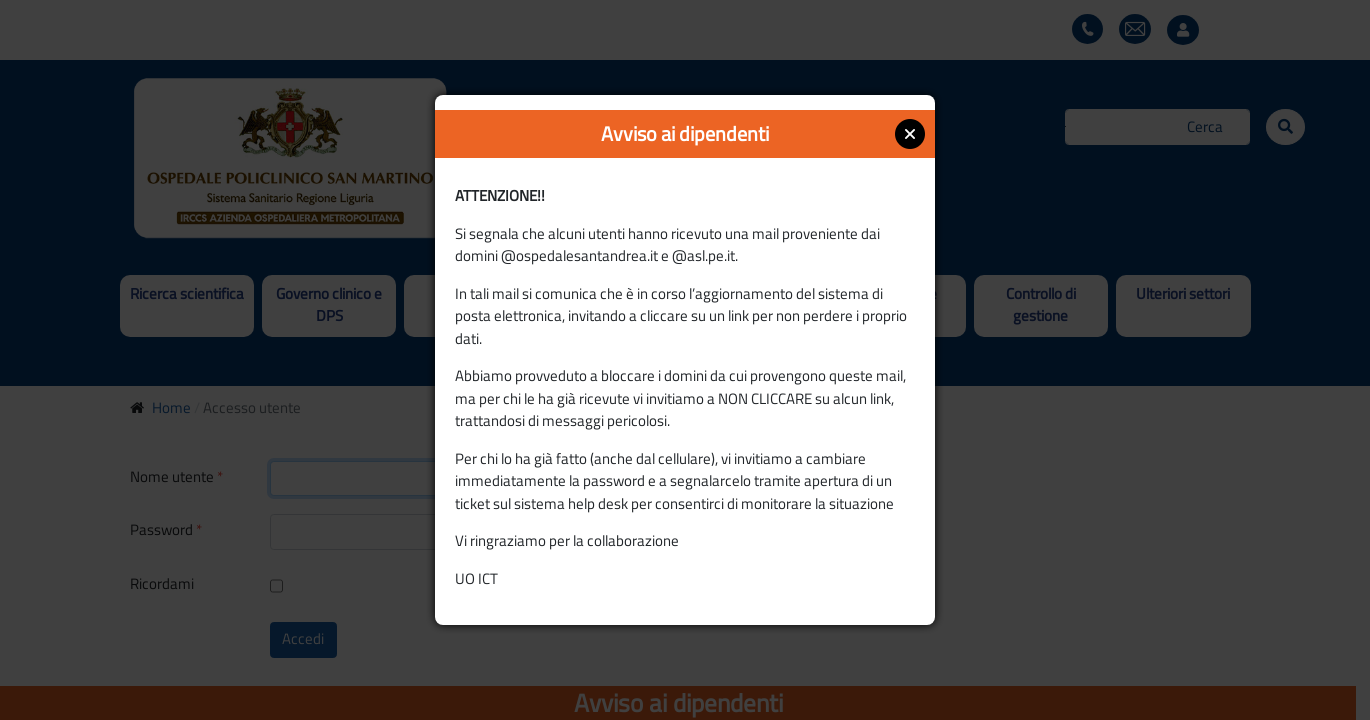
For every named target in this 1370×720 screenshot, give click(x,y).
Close (910, 134)
